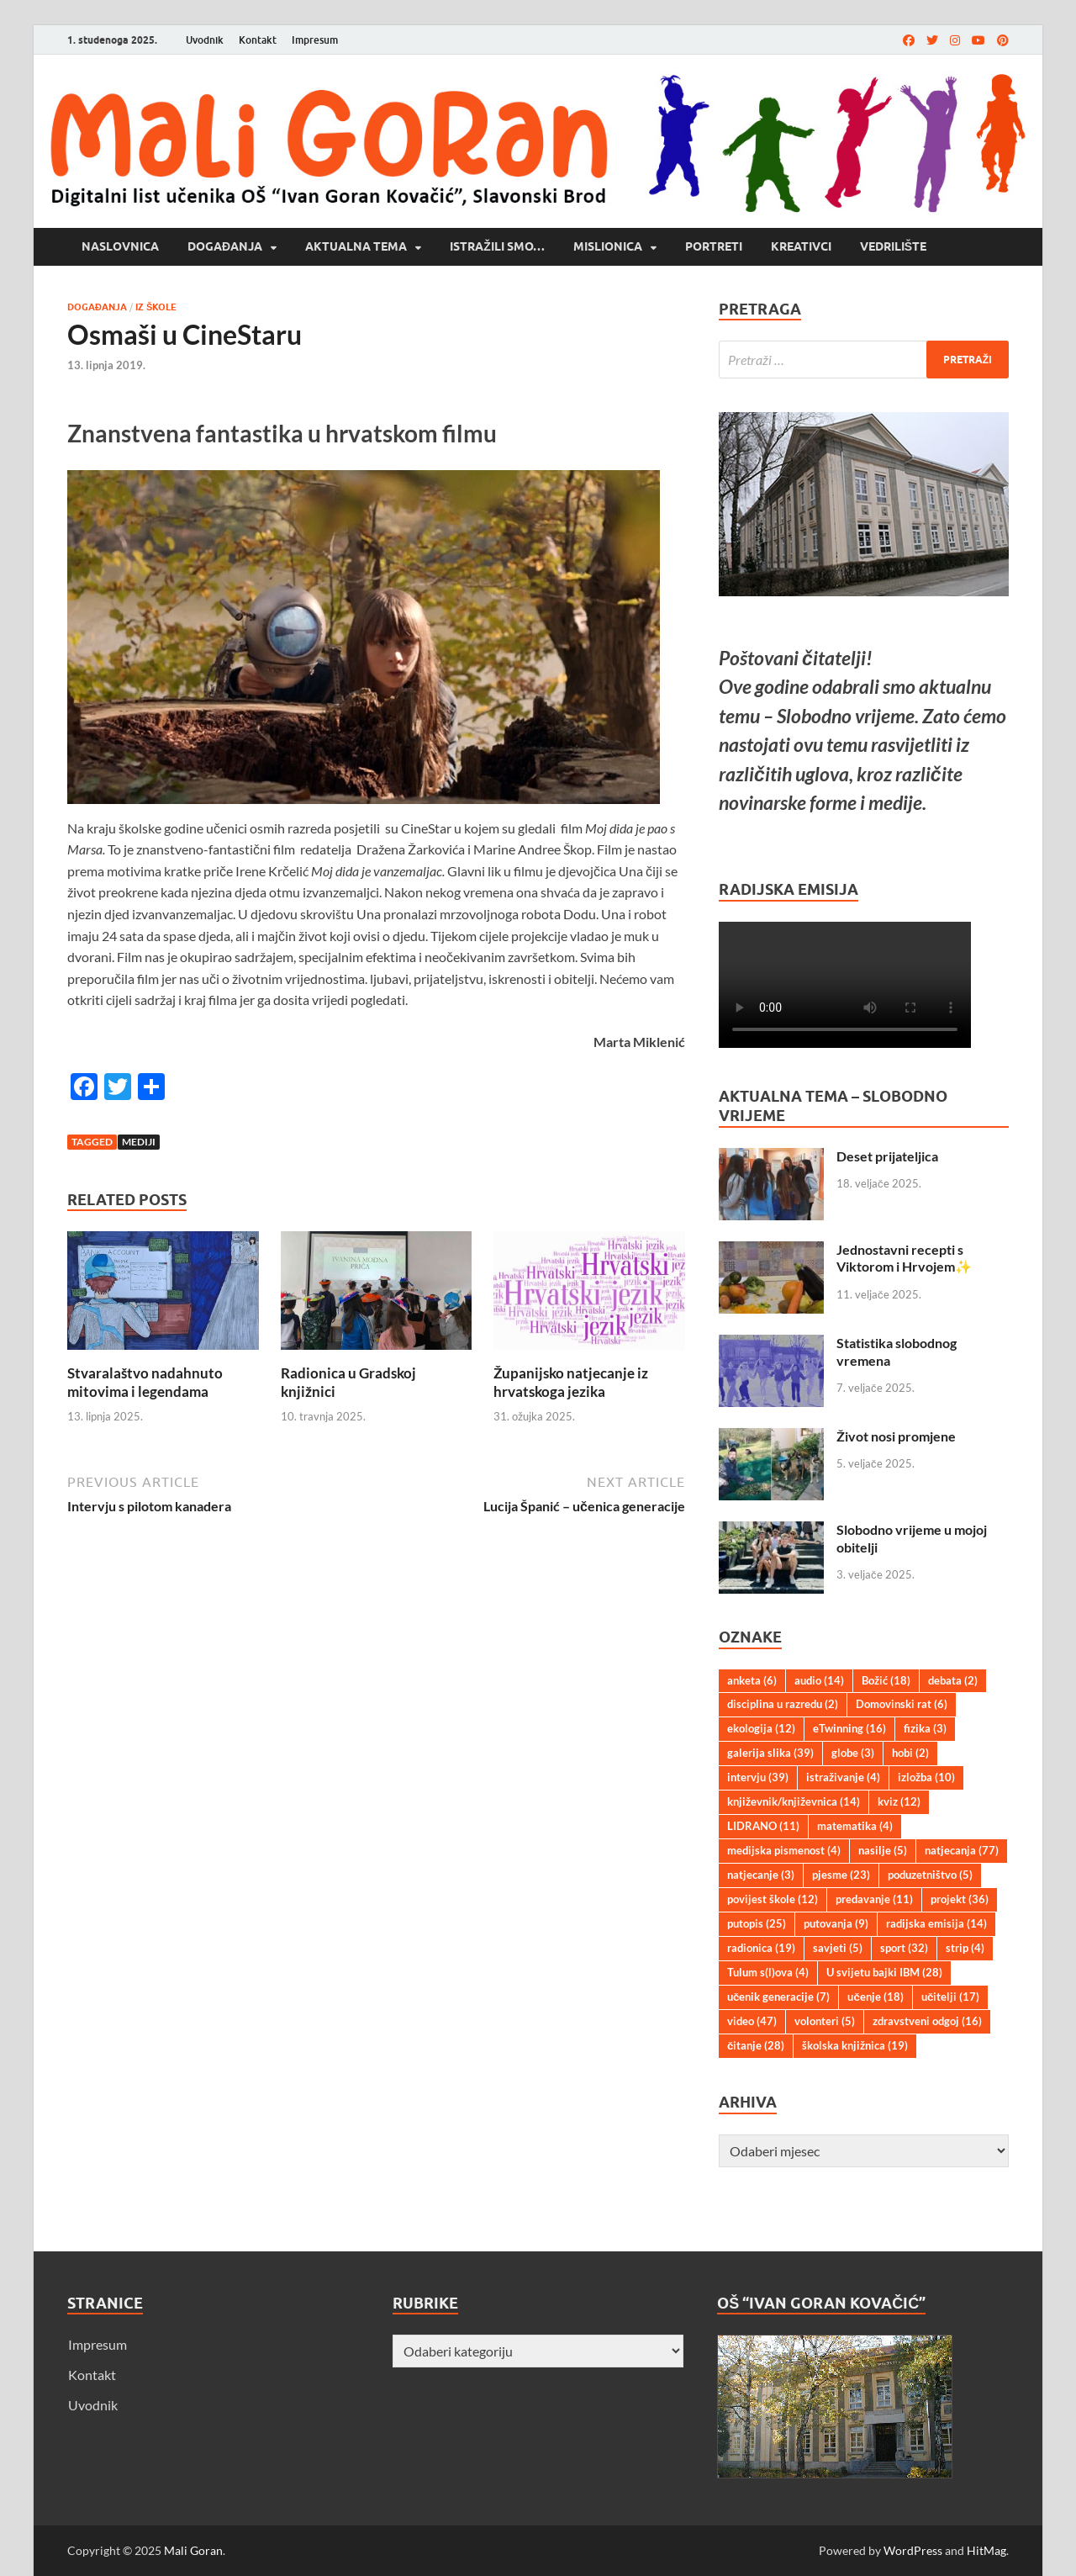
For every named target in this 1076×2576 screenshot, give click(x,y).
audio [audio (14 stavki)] (819, 1680)
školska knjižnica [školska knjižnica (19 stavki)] (855, 2045)
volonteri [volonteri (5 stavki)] (824, 2021)
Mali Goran (193, 2550)
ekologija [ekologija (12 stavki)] (761, 1728)
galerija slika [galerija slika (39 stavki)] (770, 1752)
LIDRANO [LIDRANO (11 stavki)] (763, 1826)
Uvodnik (205, 40)
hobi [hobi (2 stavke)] (910, 1752)
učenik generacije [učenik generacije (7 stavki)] (778, 1996)
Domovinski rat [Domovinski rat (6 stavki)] (901, 1704)
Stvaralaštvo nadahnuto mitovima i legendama (145, 1382)
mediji (139, 1141)
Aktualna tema (356, 246)
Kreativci (801, 246)
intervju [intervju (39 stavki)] (758, 1777)
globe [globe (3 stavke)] (852, 1752)
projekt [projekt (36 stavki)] (960, 1899)
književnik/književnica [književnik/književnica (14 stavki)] (793, 1801)
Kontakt (258, 40)
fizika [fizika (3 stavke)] (925, 1728)
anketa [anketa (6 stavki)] (752, 1680)
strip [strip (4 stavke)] (965, 1947)
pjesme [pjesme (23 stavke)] (841, 1874)
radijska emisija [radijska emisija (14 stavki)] (936, 1923)
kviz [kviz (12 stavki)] (899, 1801)
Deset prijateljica (887, 1156)
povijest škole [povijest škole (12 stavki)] (772, 1899)
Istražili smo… (497, 246)
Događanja (224, 246)
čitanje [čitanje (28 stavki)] (755, 2045)
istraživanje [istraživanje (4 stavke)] (843, 1777)
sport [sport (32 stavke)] (904, 1947)
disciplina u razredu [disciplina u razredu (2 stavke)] (782, 1704)
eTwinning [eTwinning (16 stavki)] (849, 1728)
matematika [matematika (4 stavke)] (855, 1826)
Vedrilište (893, 246)
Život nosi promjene (896, 1436)
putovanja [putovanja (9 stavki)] (836, 1923)
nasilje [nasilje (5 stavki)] (882, 1850)
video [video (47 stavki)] (752, 2021)
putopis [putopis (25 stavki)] (756, 1923)
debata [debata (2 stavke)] (953, 1680)
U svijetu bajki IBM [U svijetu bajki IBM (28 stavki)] (884, 1972)
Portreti (713, 246)
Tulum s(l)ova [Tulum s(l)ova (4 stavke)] (768, 1972)
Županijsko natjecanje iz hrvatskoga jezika (570, 1382)
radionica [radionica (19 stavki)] (761, 1947)
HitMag (986, 2550)
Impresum (315, 40)
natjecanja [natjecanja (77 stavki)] (962, 1850)
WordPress (912, 2550)
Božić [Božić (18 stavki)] (886, 1680)
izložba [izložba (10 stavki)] (926, 1777)
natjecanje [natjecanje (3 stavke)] (760, 1874)
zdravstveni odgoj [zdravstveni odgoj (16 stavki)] (927, 2021)
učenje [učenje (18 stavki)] (875, 1996)
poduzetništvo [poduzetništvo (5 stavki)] (930, 1874)
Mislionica (607, 246)
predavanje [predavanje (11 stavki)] (874, 1899)
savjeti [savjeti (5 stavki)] (837, 1947)
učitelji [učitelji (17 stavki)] (950, 1996)
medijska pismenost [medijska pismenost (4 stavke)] (784, 1850)
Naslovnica (120, 246)
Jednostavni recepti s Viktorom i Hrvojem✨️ (904, 1258)
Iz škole (156, 307)
